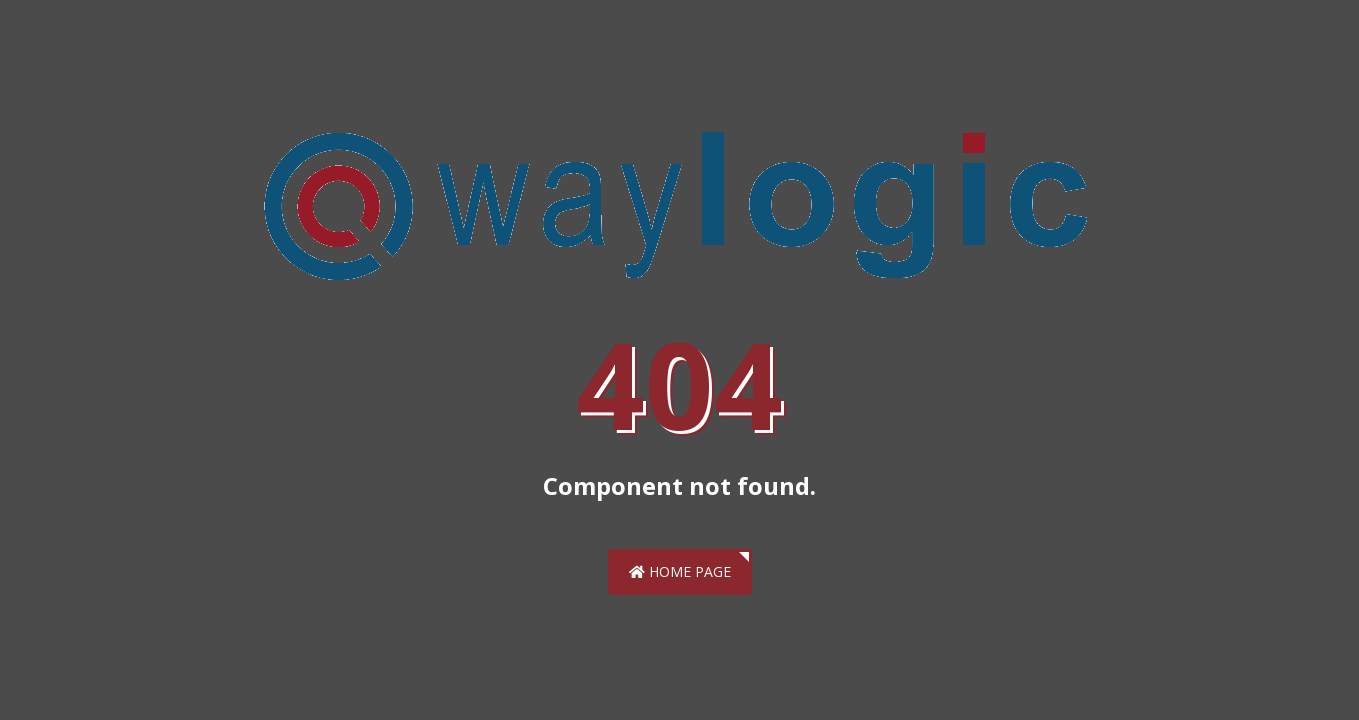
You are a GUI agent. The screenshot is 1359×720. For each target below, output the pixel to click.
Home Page (680, 571)
